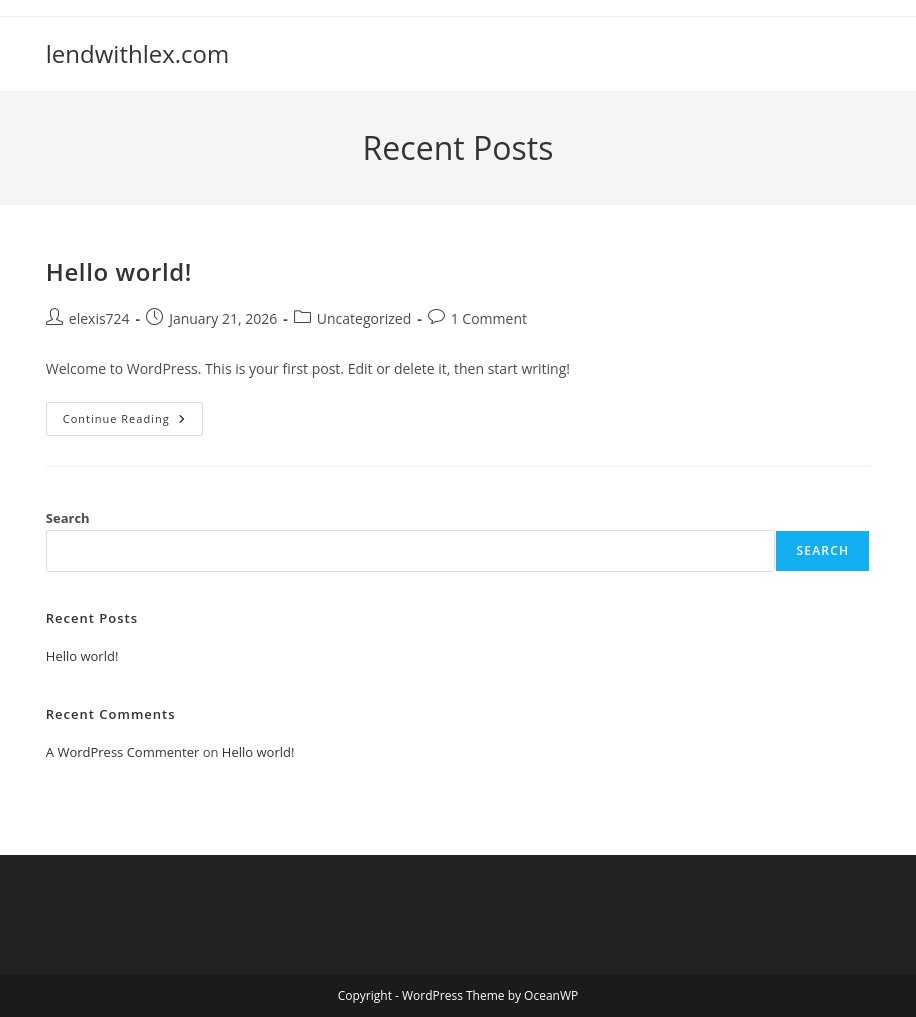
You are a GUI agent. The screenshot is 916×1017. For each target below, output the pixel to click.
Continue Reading (133, 422)
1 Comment (489, 318)
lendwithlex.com (137, 53)
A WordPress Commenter (123, 752)
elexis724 (99, 318)
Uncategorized (364, 318)
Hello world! (119, 271)
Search (68, 518)
